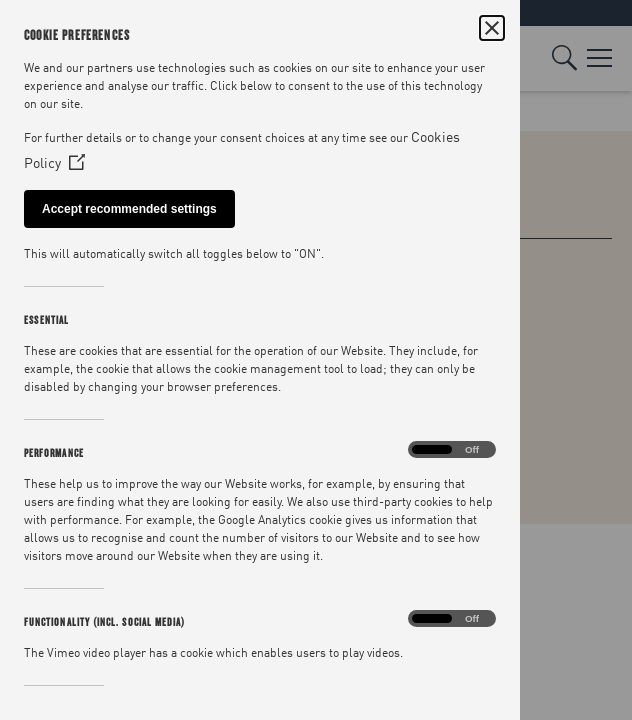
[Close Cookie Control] (492, 28)
